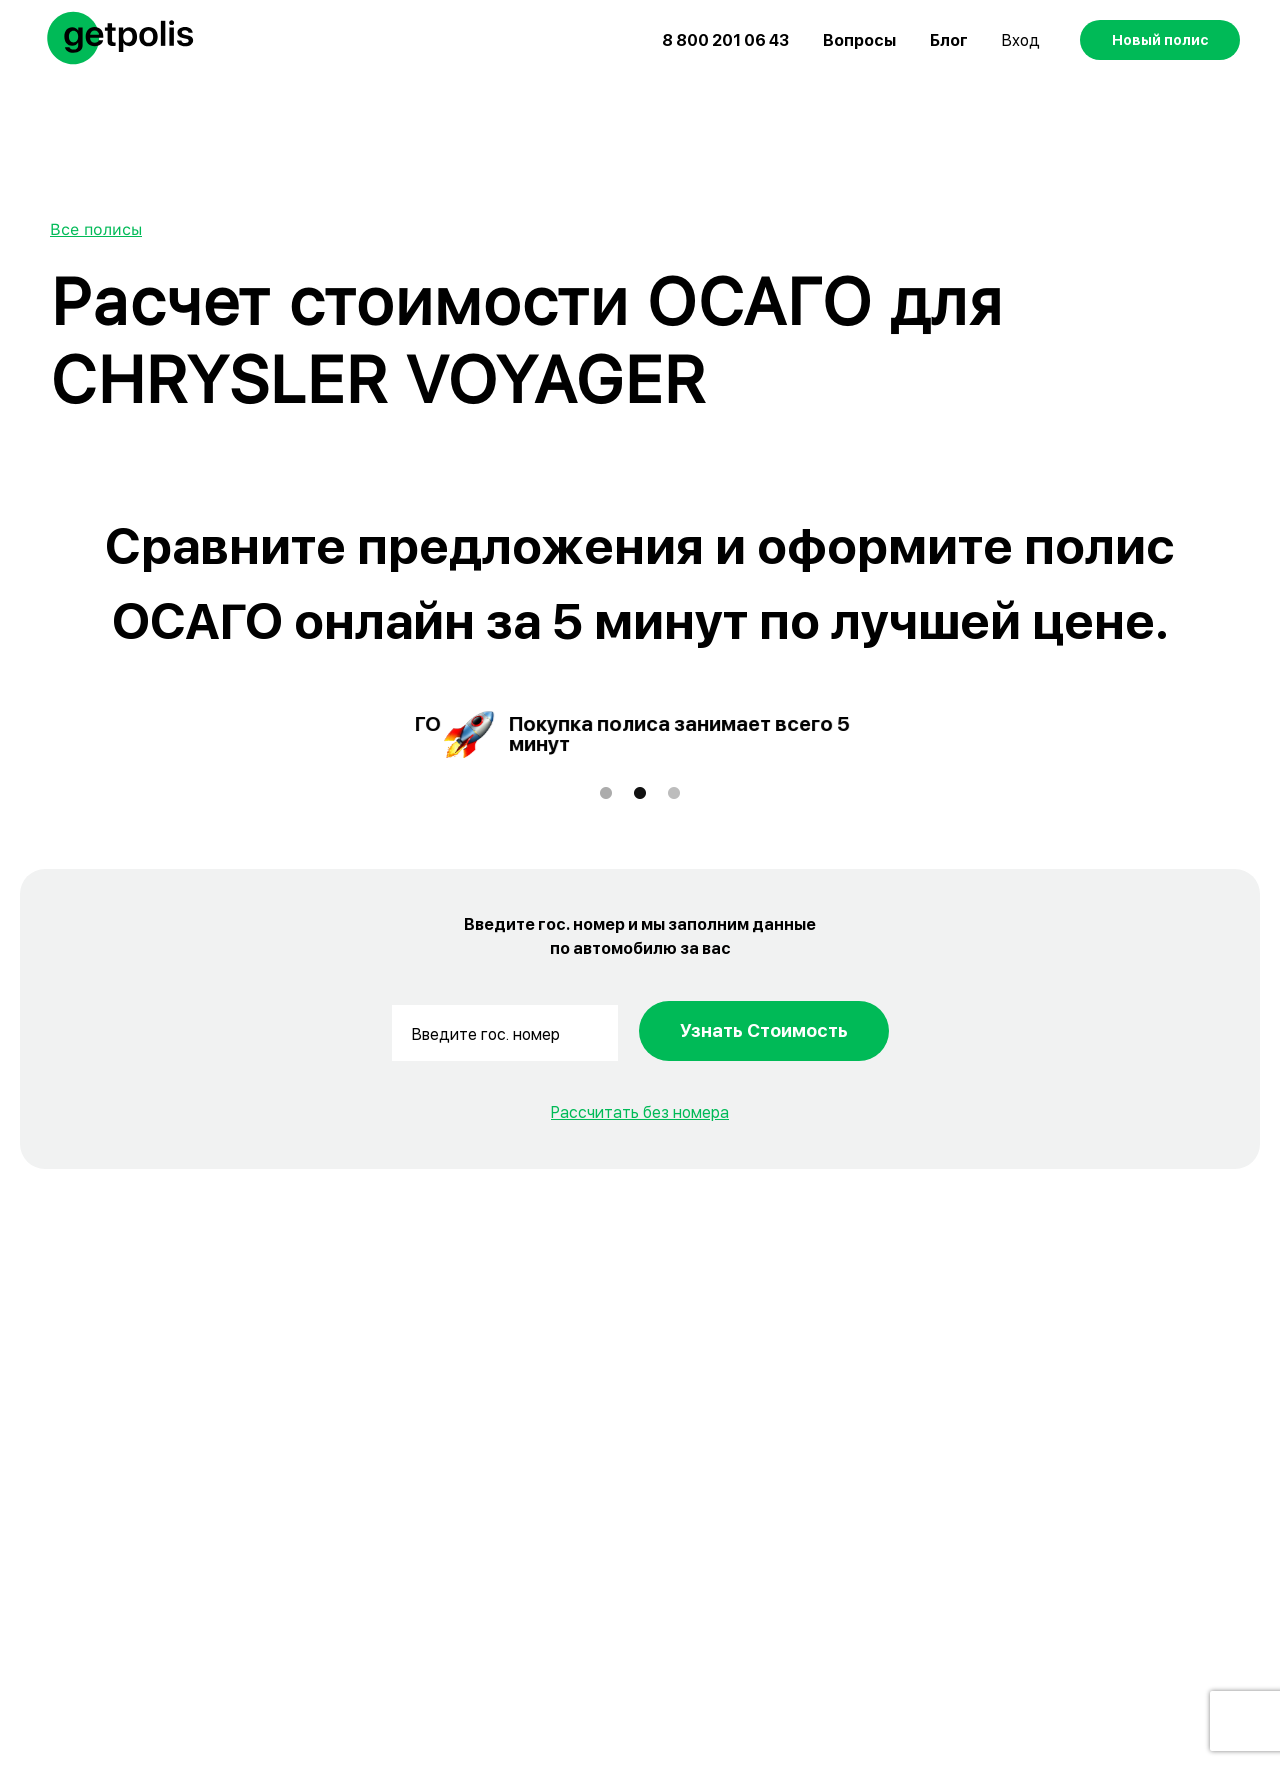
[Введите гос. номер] (505, 1033)
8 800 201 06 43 (725, 40)
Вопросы (859, 40)
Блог (949, 40)
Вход (1021, 40)
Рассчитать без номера (640, 1112)
